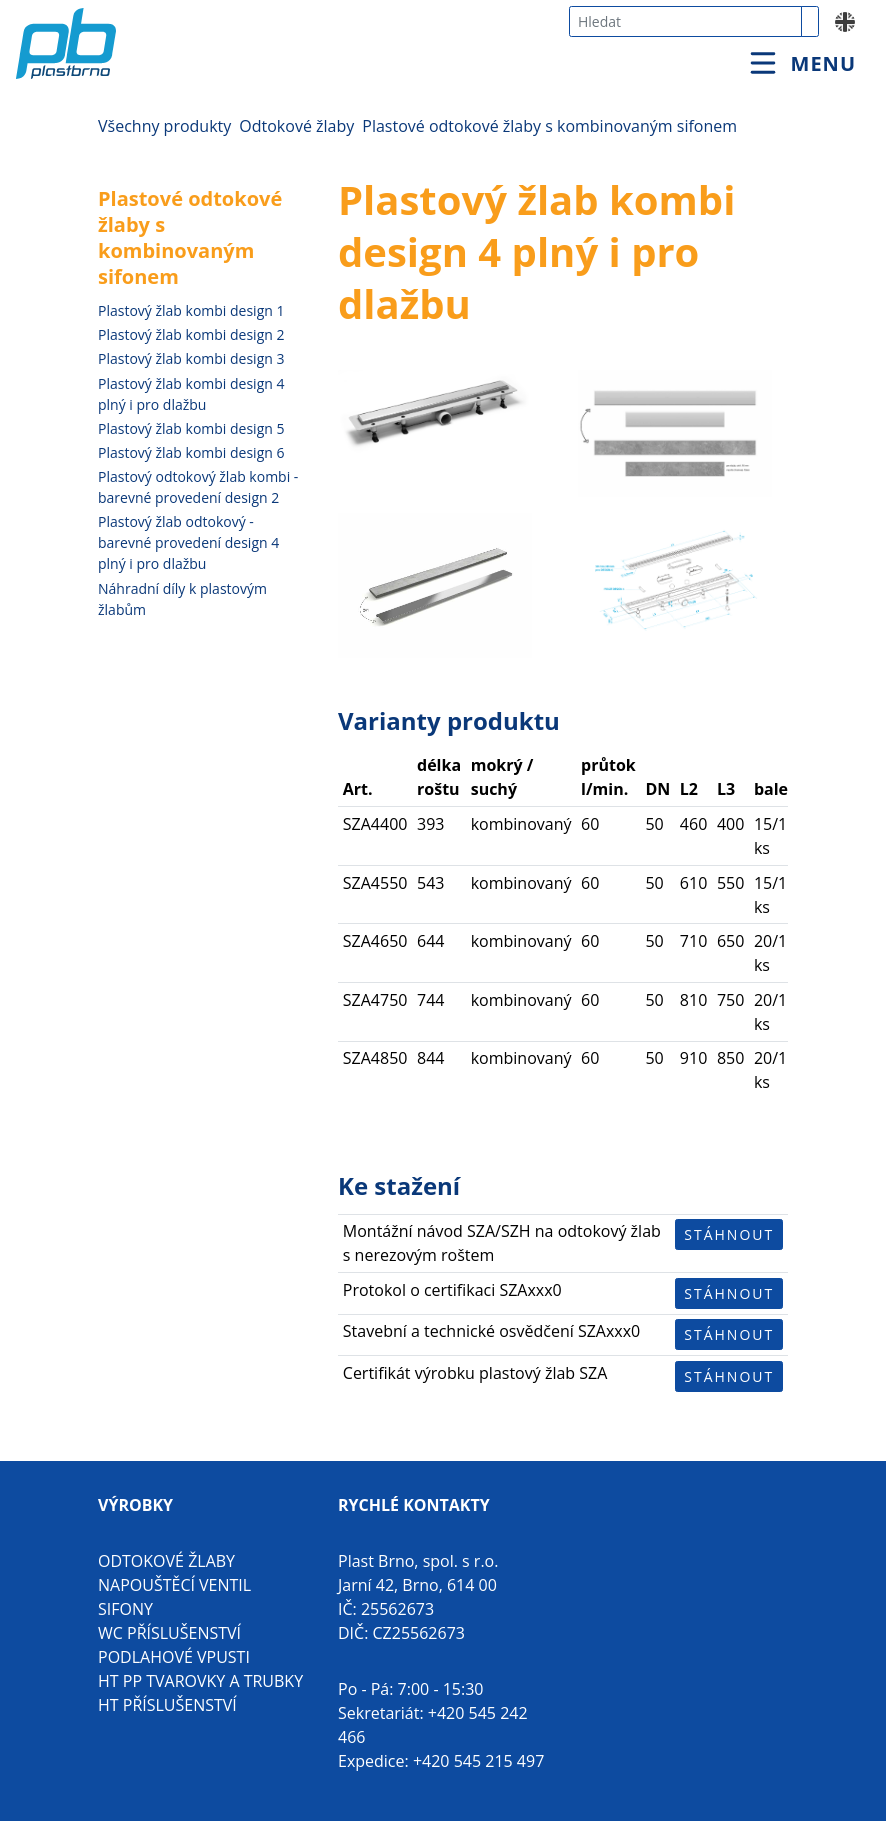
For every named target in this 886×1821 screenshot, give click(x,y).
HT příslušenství (167, 1705)
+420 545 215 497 (478, 1761)
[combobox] (685, 21)
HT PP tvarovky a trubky (200, 1681)
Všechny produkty (164, 126)
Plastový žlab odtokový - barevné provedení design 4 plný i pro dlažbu (188, 542)
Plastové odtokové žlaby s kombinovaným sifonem (549, 126)
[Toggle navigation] (803, 63)
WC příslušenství (169, 1633)
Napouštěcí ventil (174, 1585)
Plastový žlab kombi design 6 (191, 452)
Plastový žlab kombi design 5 (191, 428)
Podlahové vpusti (174, 1657)
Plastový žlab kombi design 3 (191, 358)
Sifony (125, 1609)
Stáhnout (729, 1234)
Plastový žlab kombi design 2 (191, 334)
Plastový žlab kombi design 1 (191, 310)
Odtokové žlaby (296, 126)
